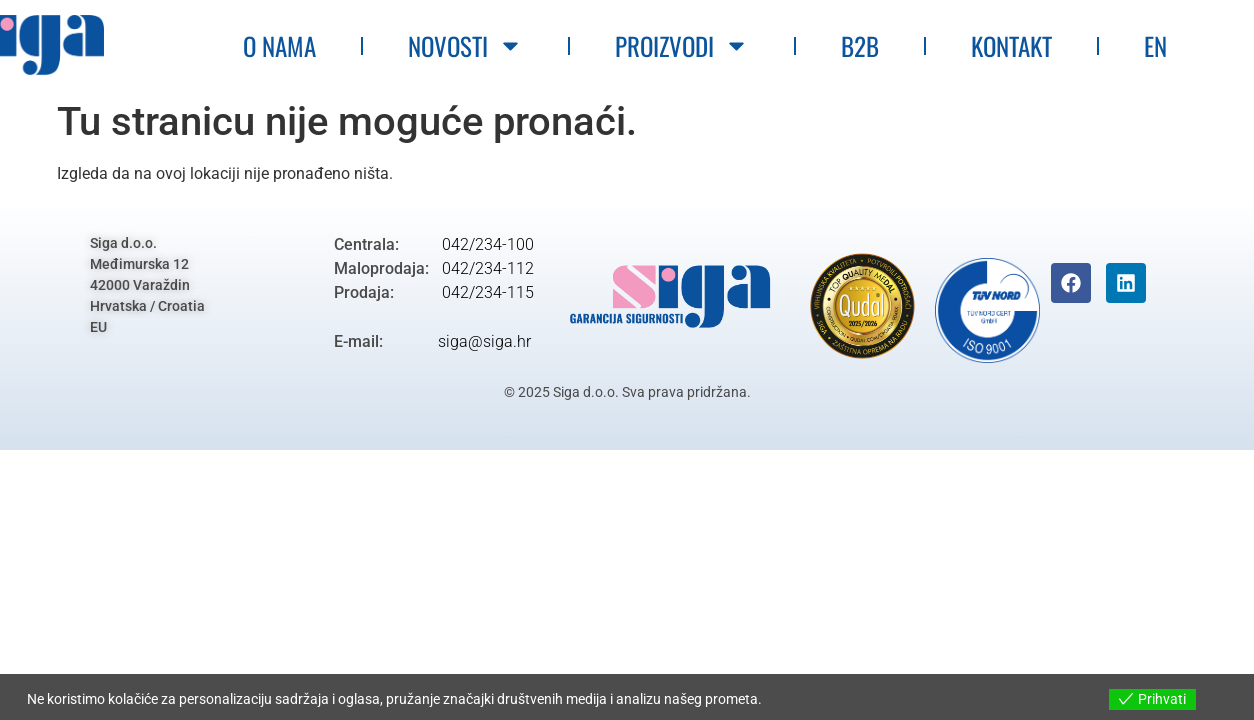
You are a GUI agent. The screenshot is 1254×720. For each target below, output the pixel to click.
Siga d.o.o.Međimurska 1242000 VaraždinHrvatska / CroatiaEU (147, 285)
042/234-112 (486, 268)
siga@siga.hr (484, 341)
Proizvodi (682, 45)
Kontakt (1011, 45)
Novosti (465, 45)
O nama (279, 45)
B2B (860, 45)
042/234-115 (486, 292)
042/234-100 (486, 244)
